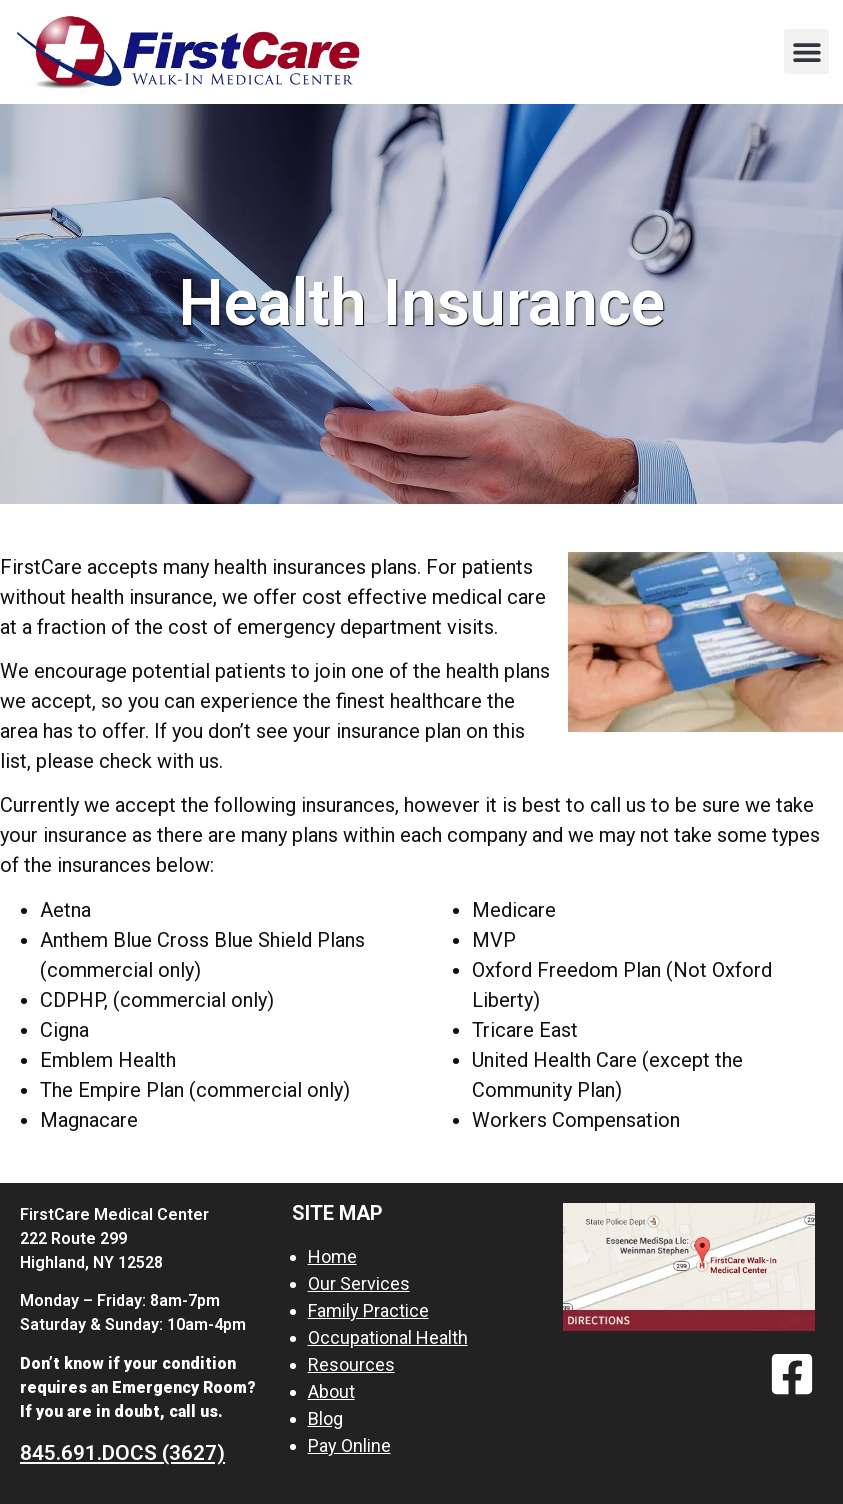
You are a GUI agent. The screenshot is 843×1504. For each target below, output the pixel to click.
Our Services (359, 1283)
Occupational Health (388, 1337)
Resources (351, 1364)
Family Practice (368, 1310)
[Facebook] (792, 1374)
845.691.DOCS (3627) (122, 1453)
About (331, 1391)
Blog (325, 1418)
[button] (806, 51)
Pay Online (349, 1445)
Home (332, 1256)
